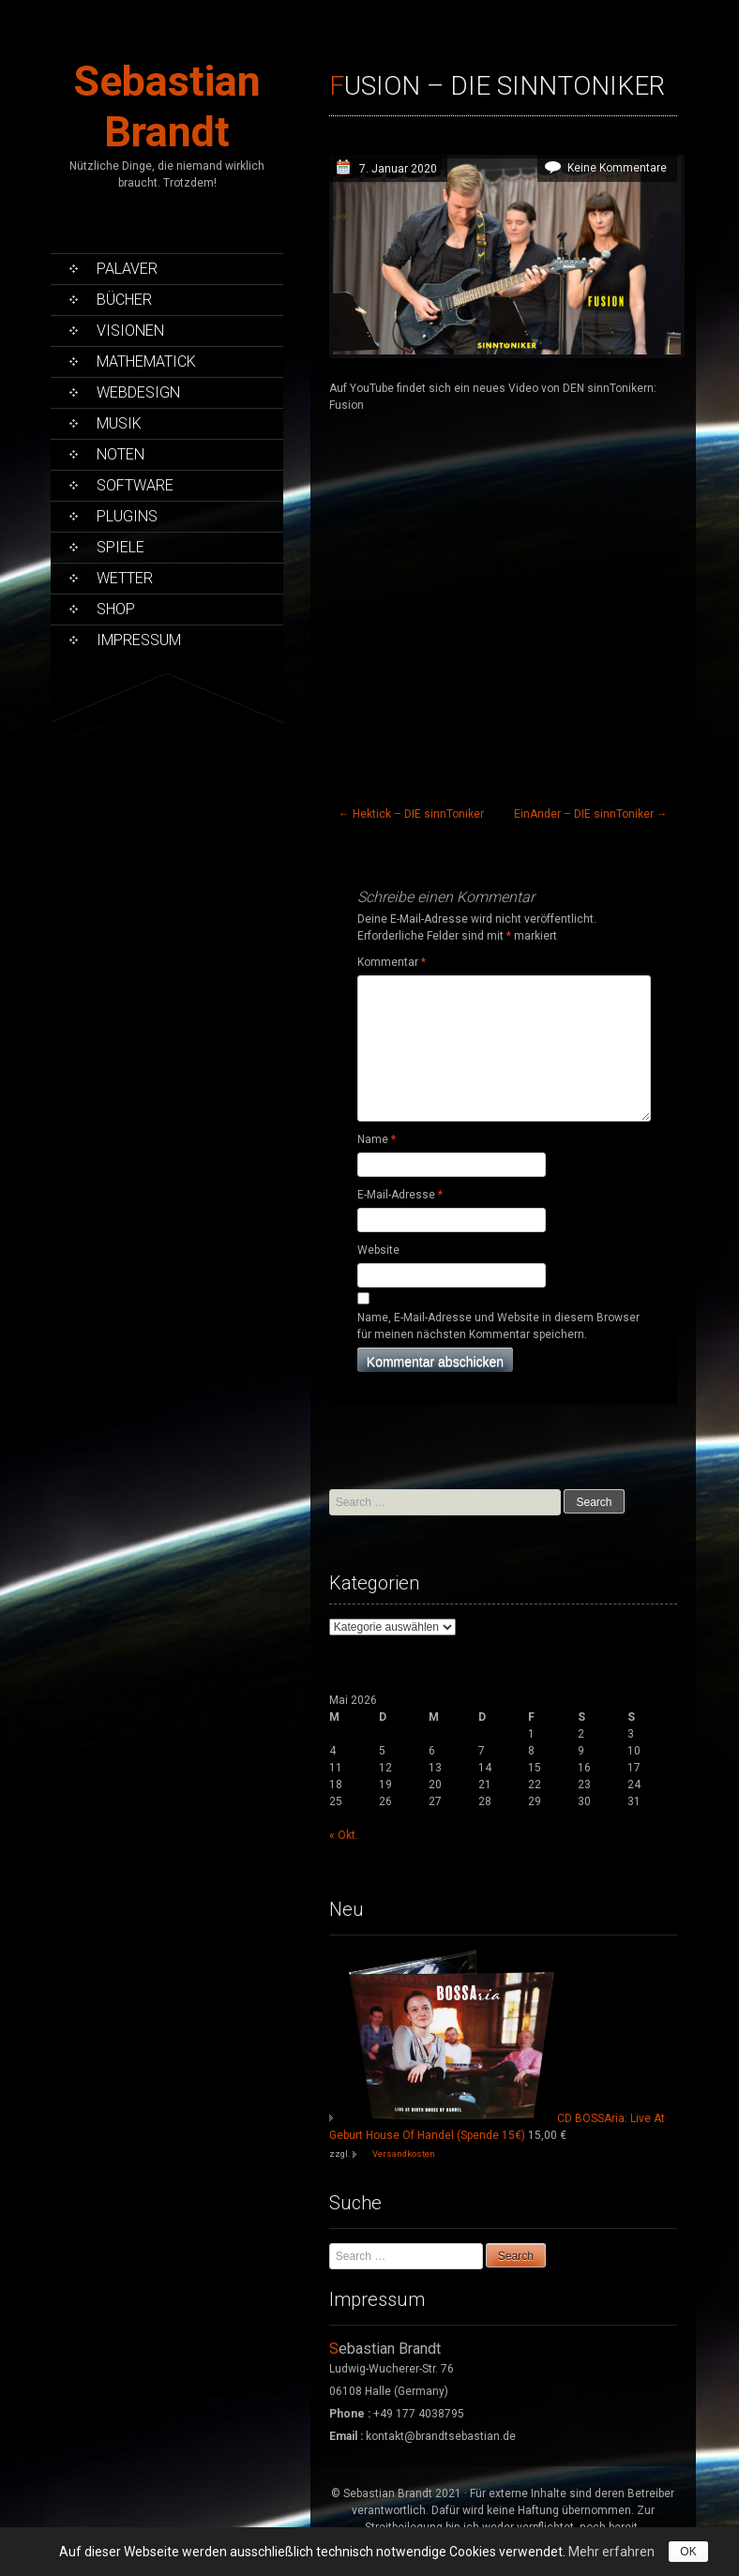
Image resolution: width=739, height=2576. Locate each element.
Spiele (120, 547)
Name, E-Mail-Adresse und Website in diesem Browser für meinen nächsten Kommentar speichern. (498, 1326)
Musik (119, 423)
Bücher (124, 300)
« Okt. (343, 1835)
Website (378, 1250)
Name (376, 1139)
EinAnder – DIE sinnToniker (591, 814)
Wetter (125, 578)
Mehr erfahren (611, 2551)
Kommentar (391, 962)
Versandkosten (403, 2153)
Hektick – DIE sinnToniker (411, 814)
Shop (116, 609)
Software (135, 485)
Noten (120, 454)
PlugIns (127, 516)
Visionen (130, 330)
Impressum (139, 640)
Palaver (127, 269)
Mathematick (146, 361)
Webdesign (138, 392)
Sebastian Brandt (167, 106)
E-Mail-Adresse (400, 1194)
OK (688, 2551)
